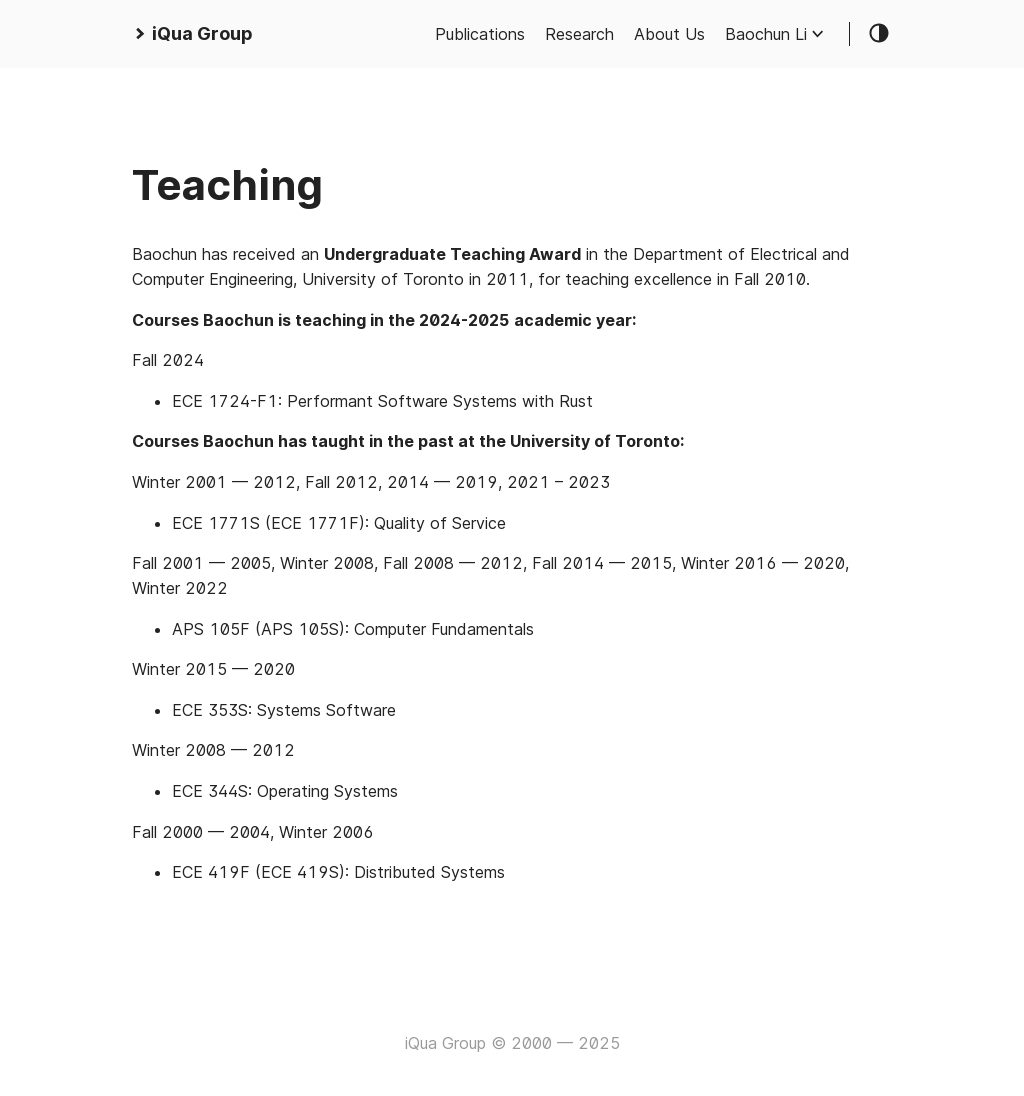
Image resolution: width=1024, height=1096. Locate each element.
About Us (669, 34)
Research (579, 34)
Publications (480, 34)
